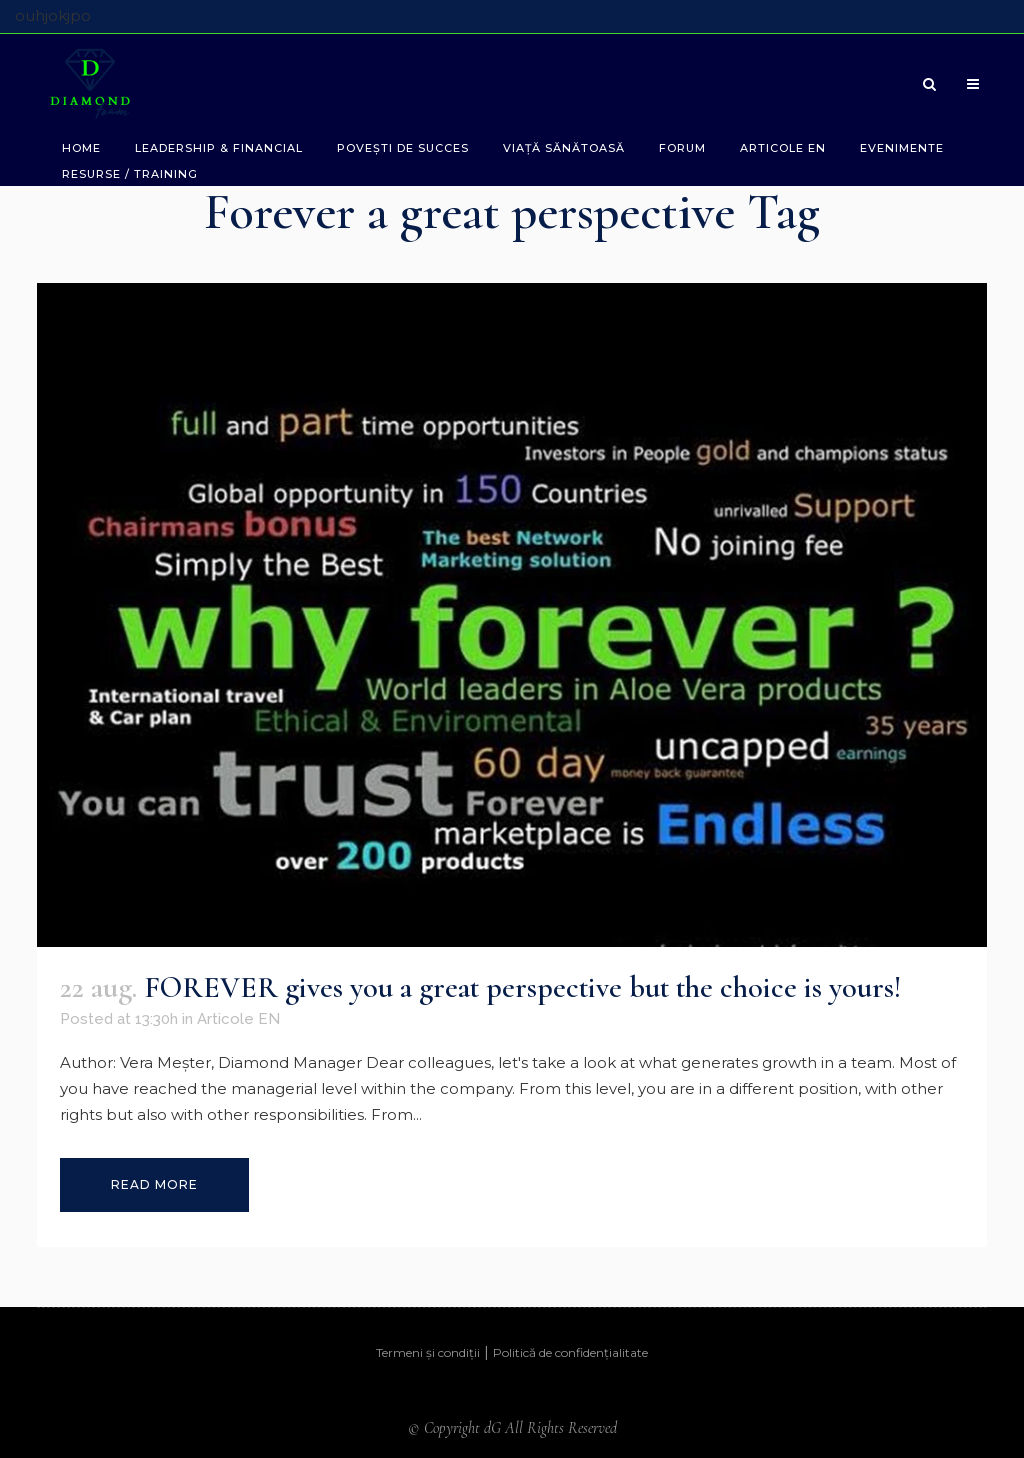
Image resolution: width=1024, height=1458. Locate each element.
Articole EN (238, 1019)
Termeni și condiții (428, 1352)
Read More (154, 1184)
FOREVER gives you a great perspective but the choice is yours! (522, 987)
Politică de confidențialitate (570, 1352)
